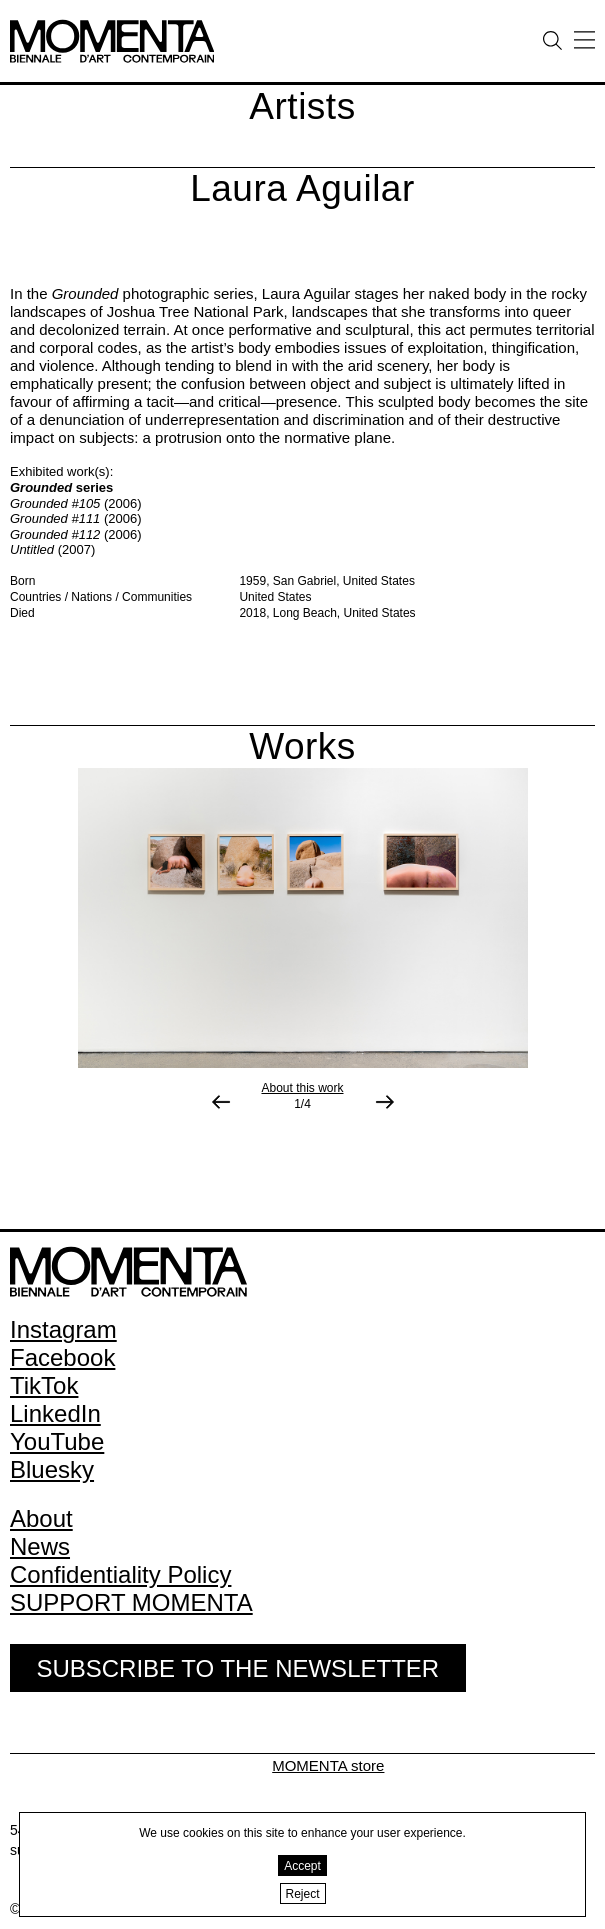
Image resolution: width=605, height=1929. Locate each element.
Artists (302, 106)
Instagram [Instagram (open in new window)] (63, 1329)
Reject (303, 1894)
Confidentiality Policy (120, 1574)
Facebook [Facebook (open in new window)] (62, 1357)
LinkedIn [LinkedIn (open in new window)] (55, 1413)
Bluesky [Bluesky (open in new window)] (52, 1469)
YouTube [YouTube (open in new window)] (57, 1441)
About (41, 1518)
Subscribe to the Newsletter (237, 1668)
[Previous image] (221, 1102)
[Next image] (385, 1102)
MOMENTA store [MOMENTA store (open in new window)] (328, 1765)
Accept (302, 1866)
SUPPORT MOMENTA (131, 1602)
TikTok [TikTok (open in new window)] (44, 1385)
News (40, 1546)
